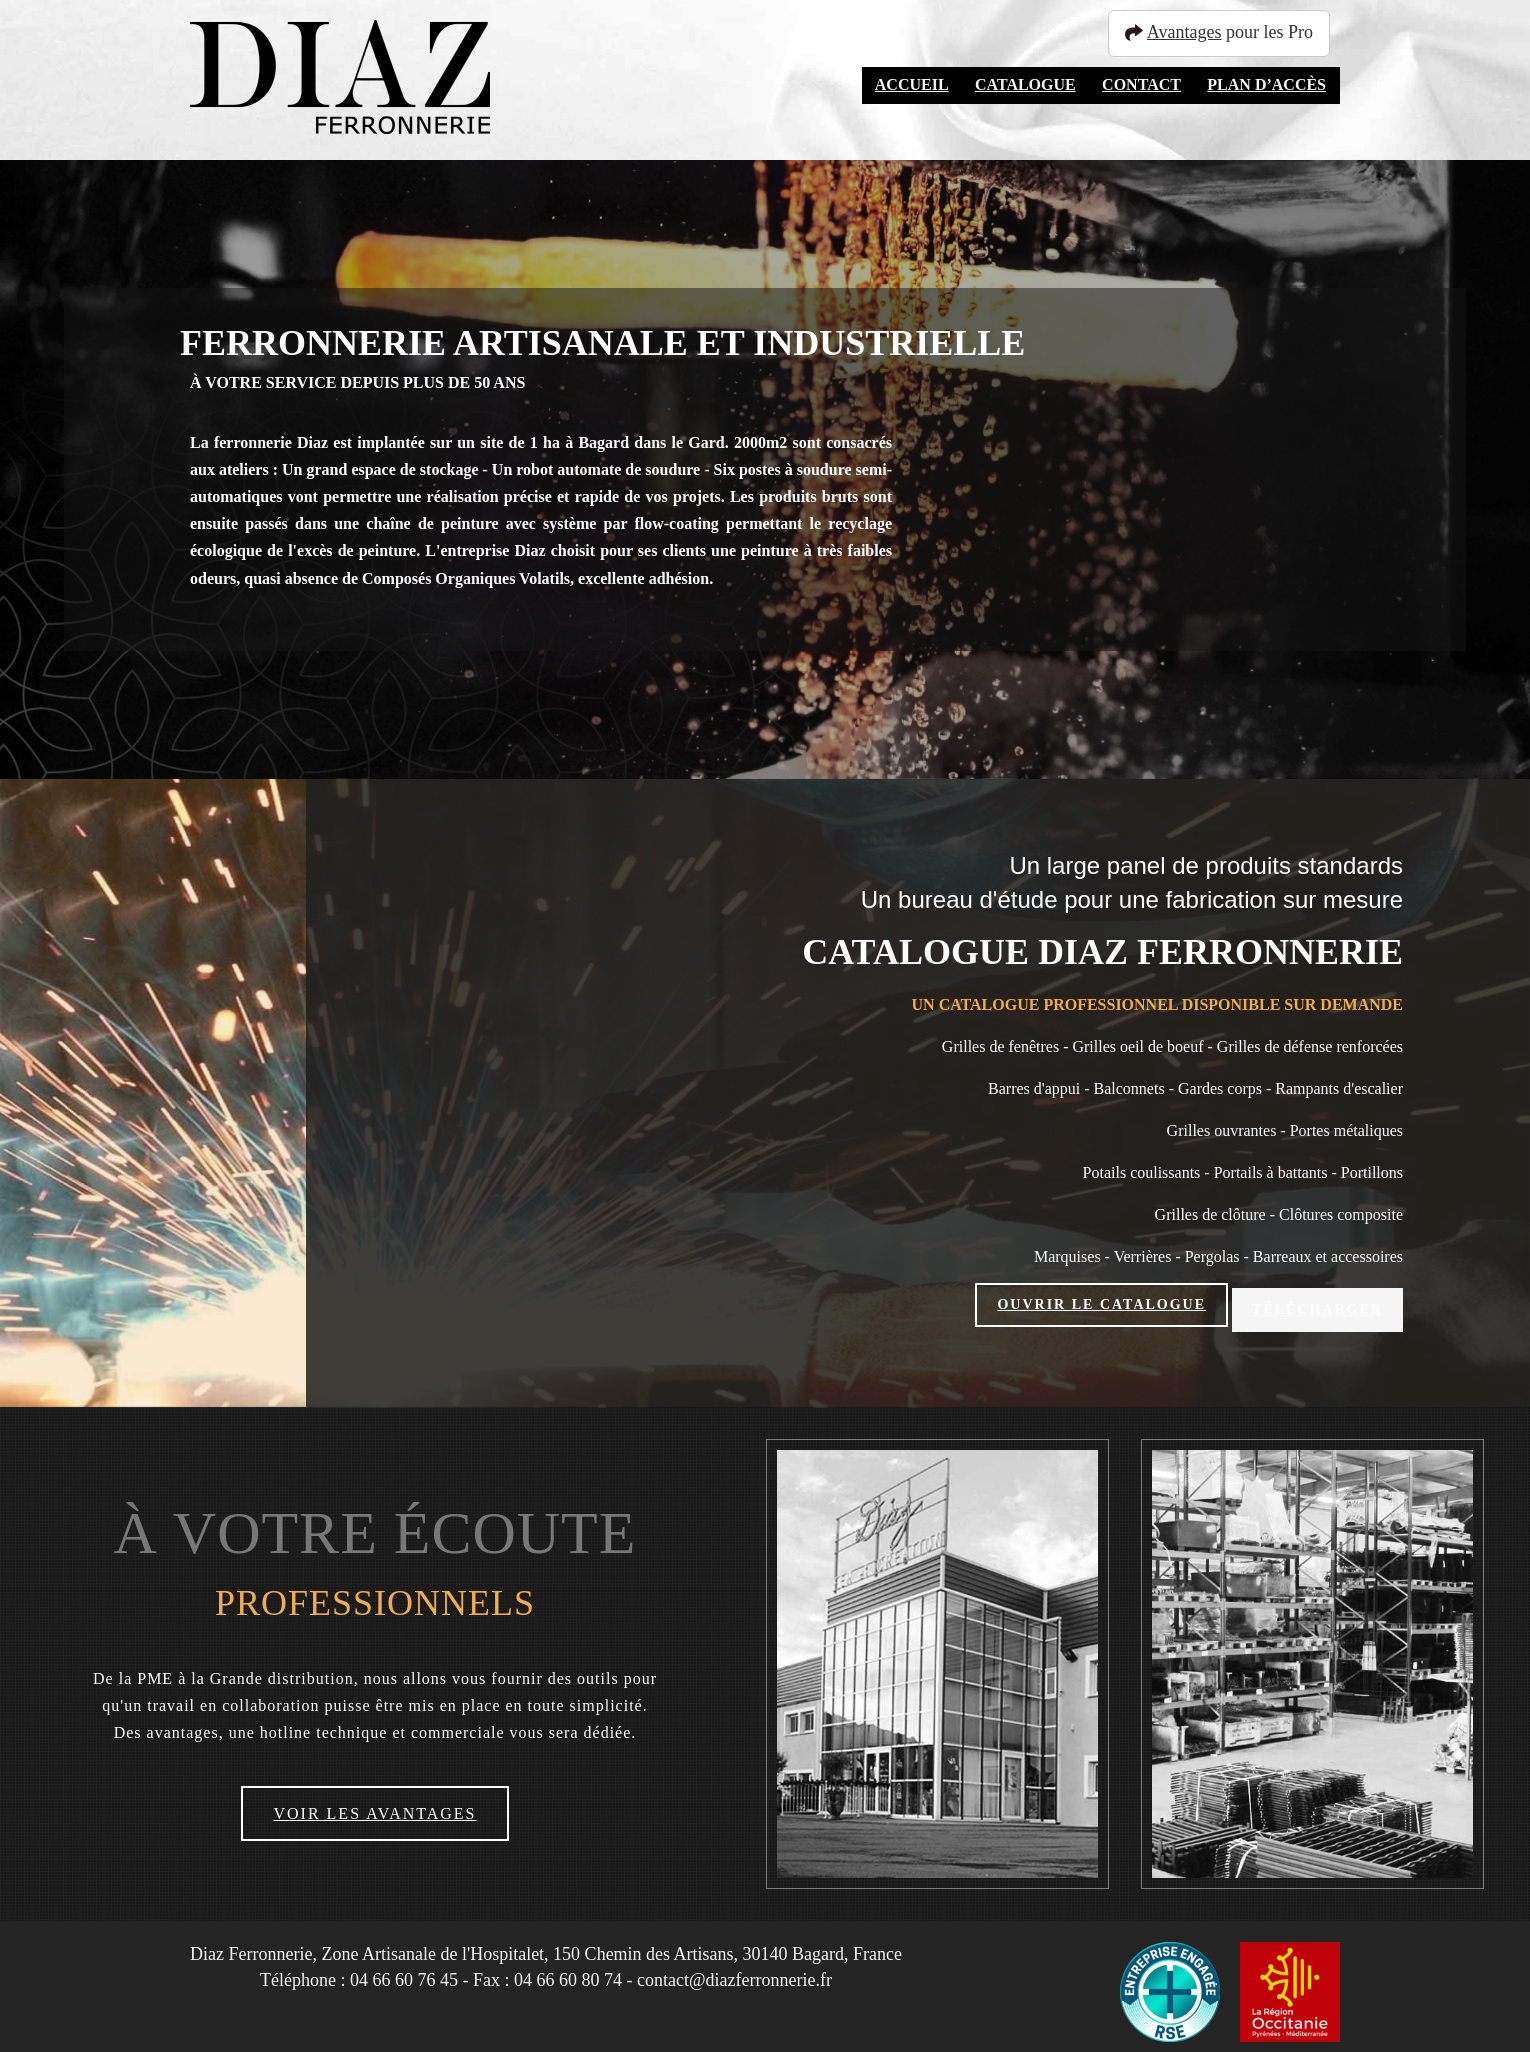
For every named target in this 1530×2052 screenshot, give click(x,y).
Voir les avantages (374, 1805)
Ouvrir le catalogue (1101, 1304)
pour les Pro (1228, 32)
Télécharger (1317, 1304)
